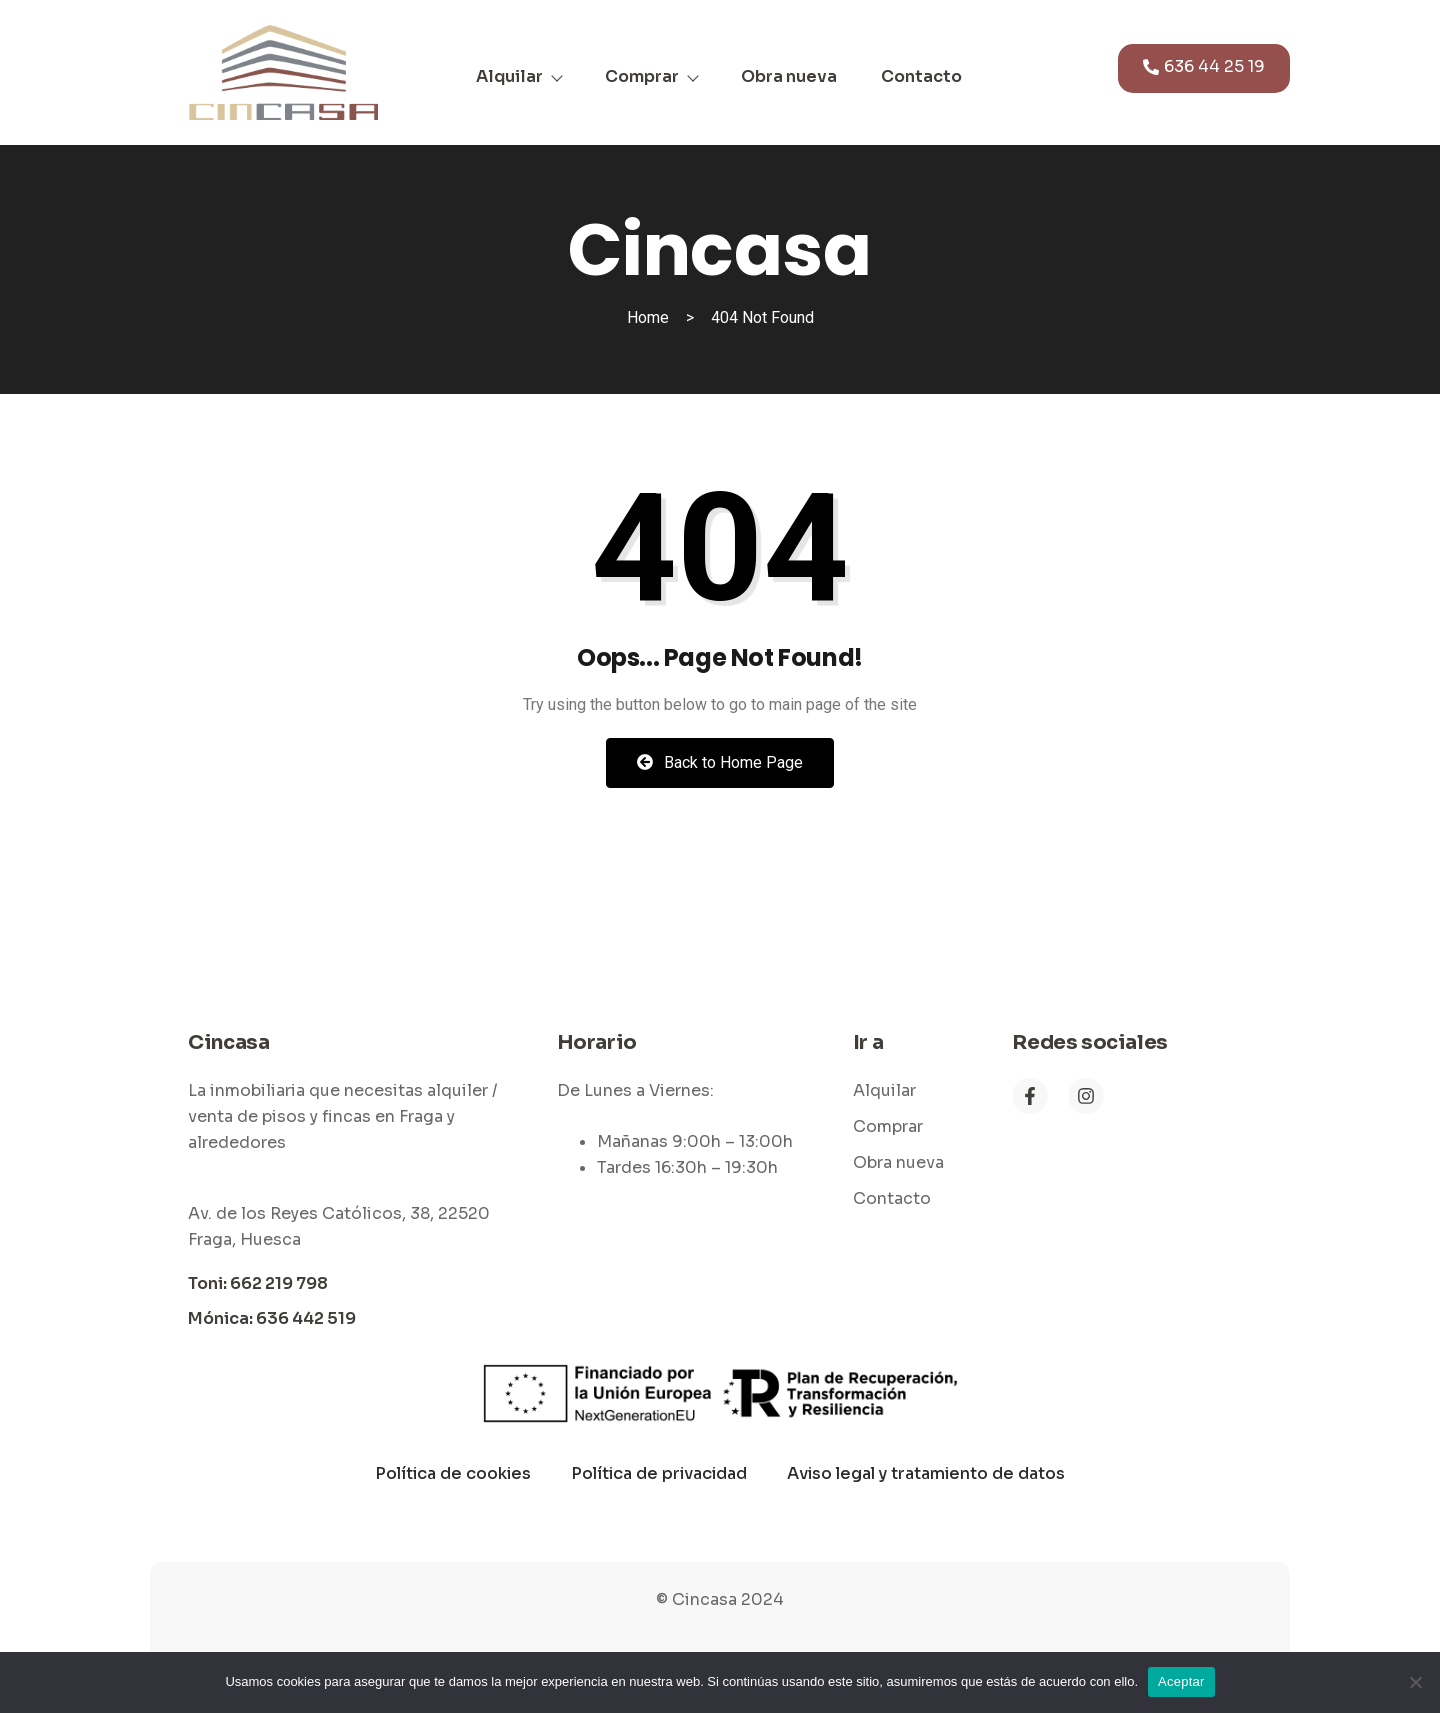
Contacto (921, 76)
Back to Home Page (720, 762)
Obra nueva (789, 76)
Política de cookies (453, 1473)
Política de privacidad (659, 1473)
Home (648, 317)
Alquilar (518, 76)
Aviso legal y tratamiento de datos (926, 1473)
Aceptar (1181, 1681)
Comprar (651, 76)
